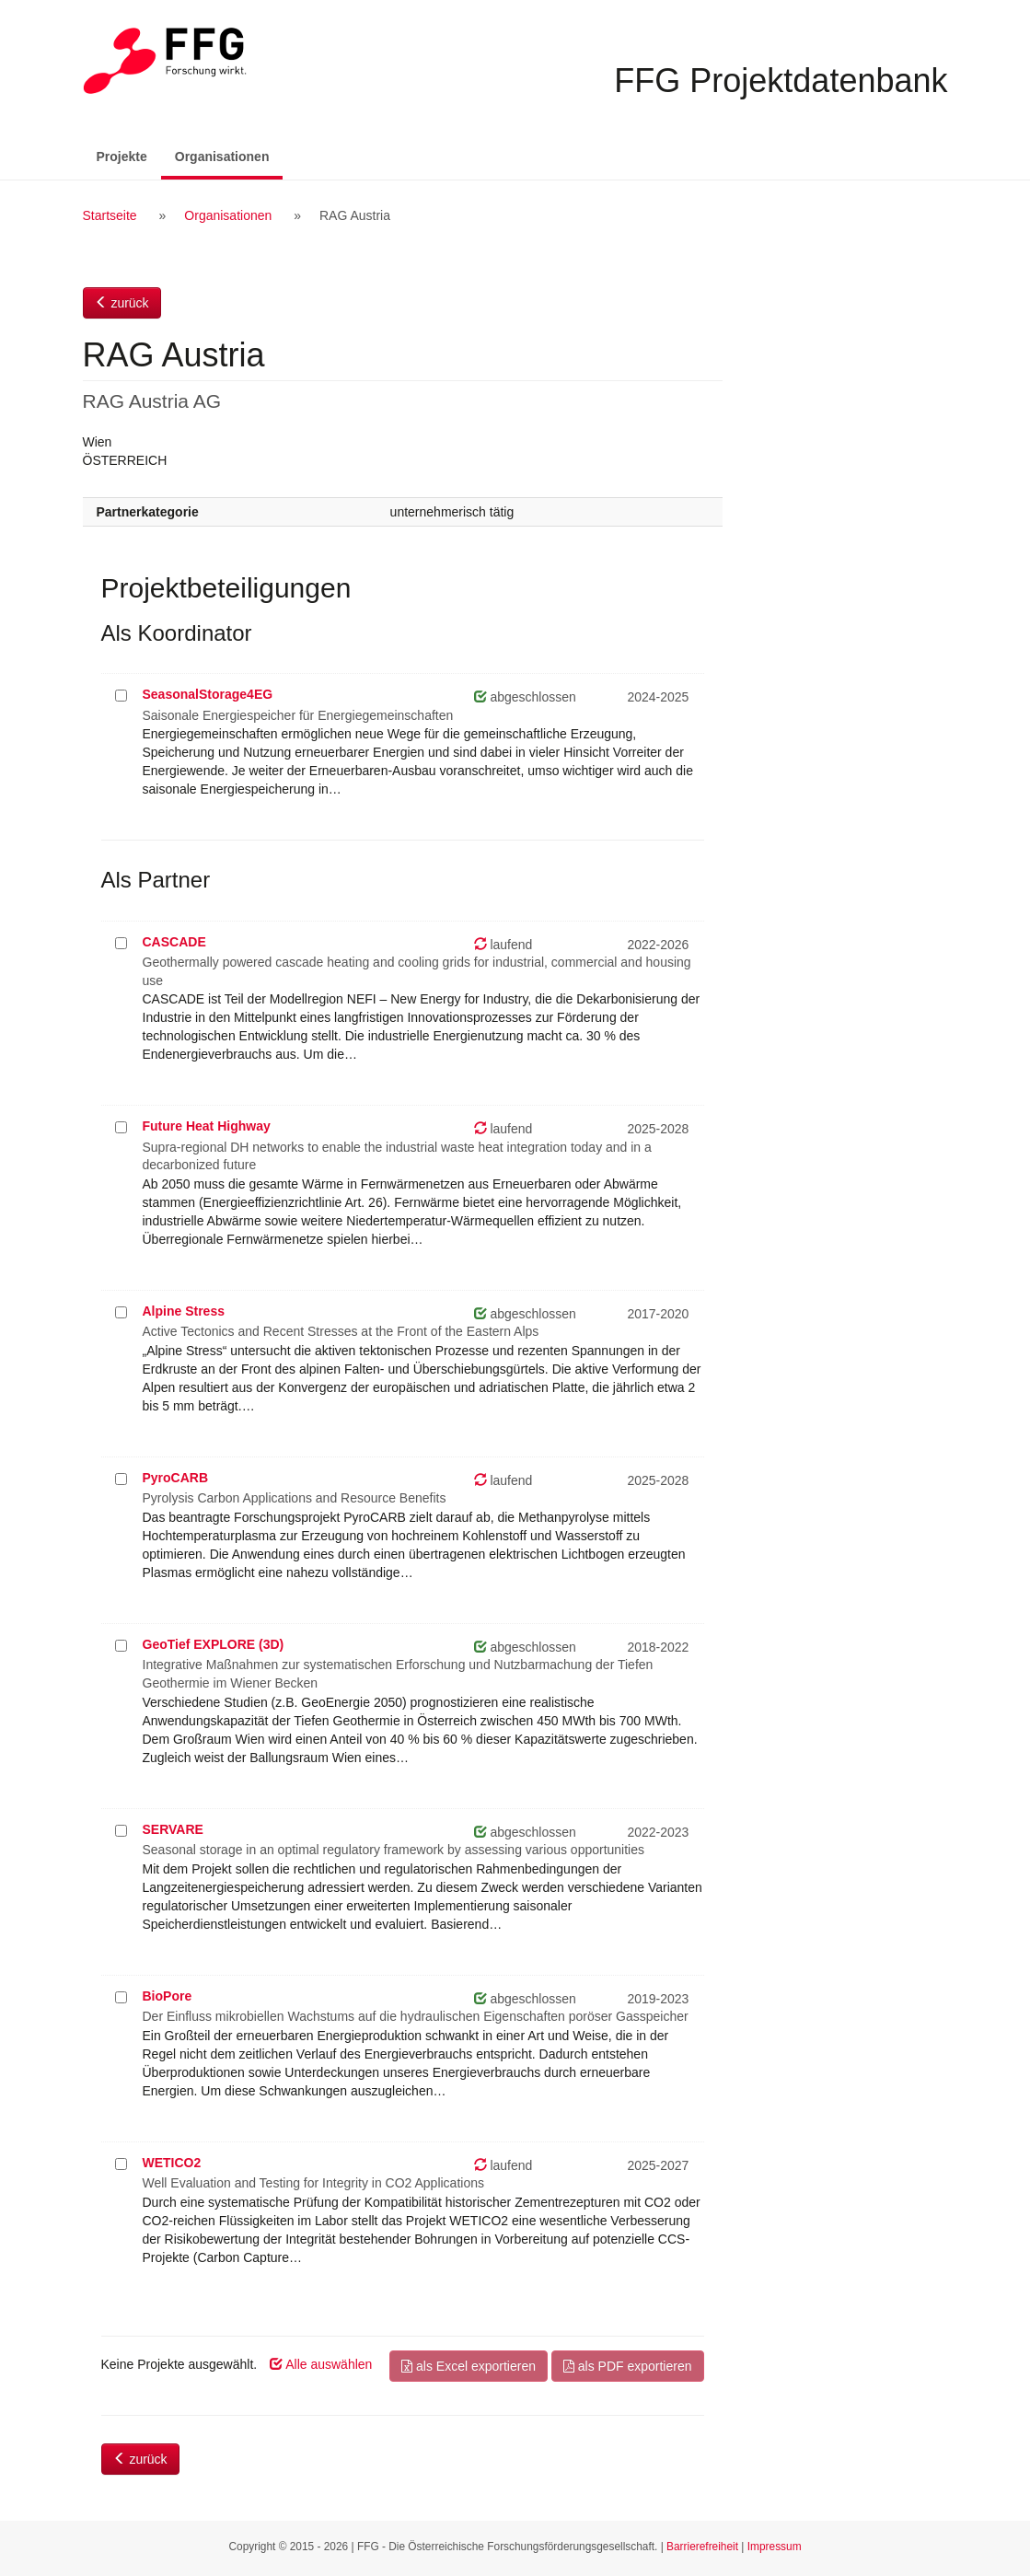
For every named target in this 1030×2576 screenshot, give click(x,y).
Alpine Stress (184, 1311)
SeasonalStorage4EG (208, 694)
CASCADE (174, 941)
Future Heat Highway (207, 1126)
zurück (122, 303)
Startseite (110, 215)
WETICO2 (172, 2162)
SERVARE (173, 1829)
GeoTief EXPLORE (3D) (213, 1644)
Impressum (774, 2546)
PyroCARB (176, 1477)
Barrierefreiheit (702, 2546)
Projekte (122, 156)
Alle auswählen (321, 2364)
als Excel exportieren (468, 2366)
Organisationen (229, 155)
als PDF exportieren (627, 2366)
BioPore (167, 1996)
